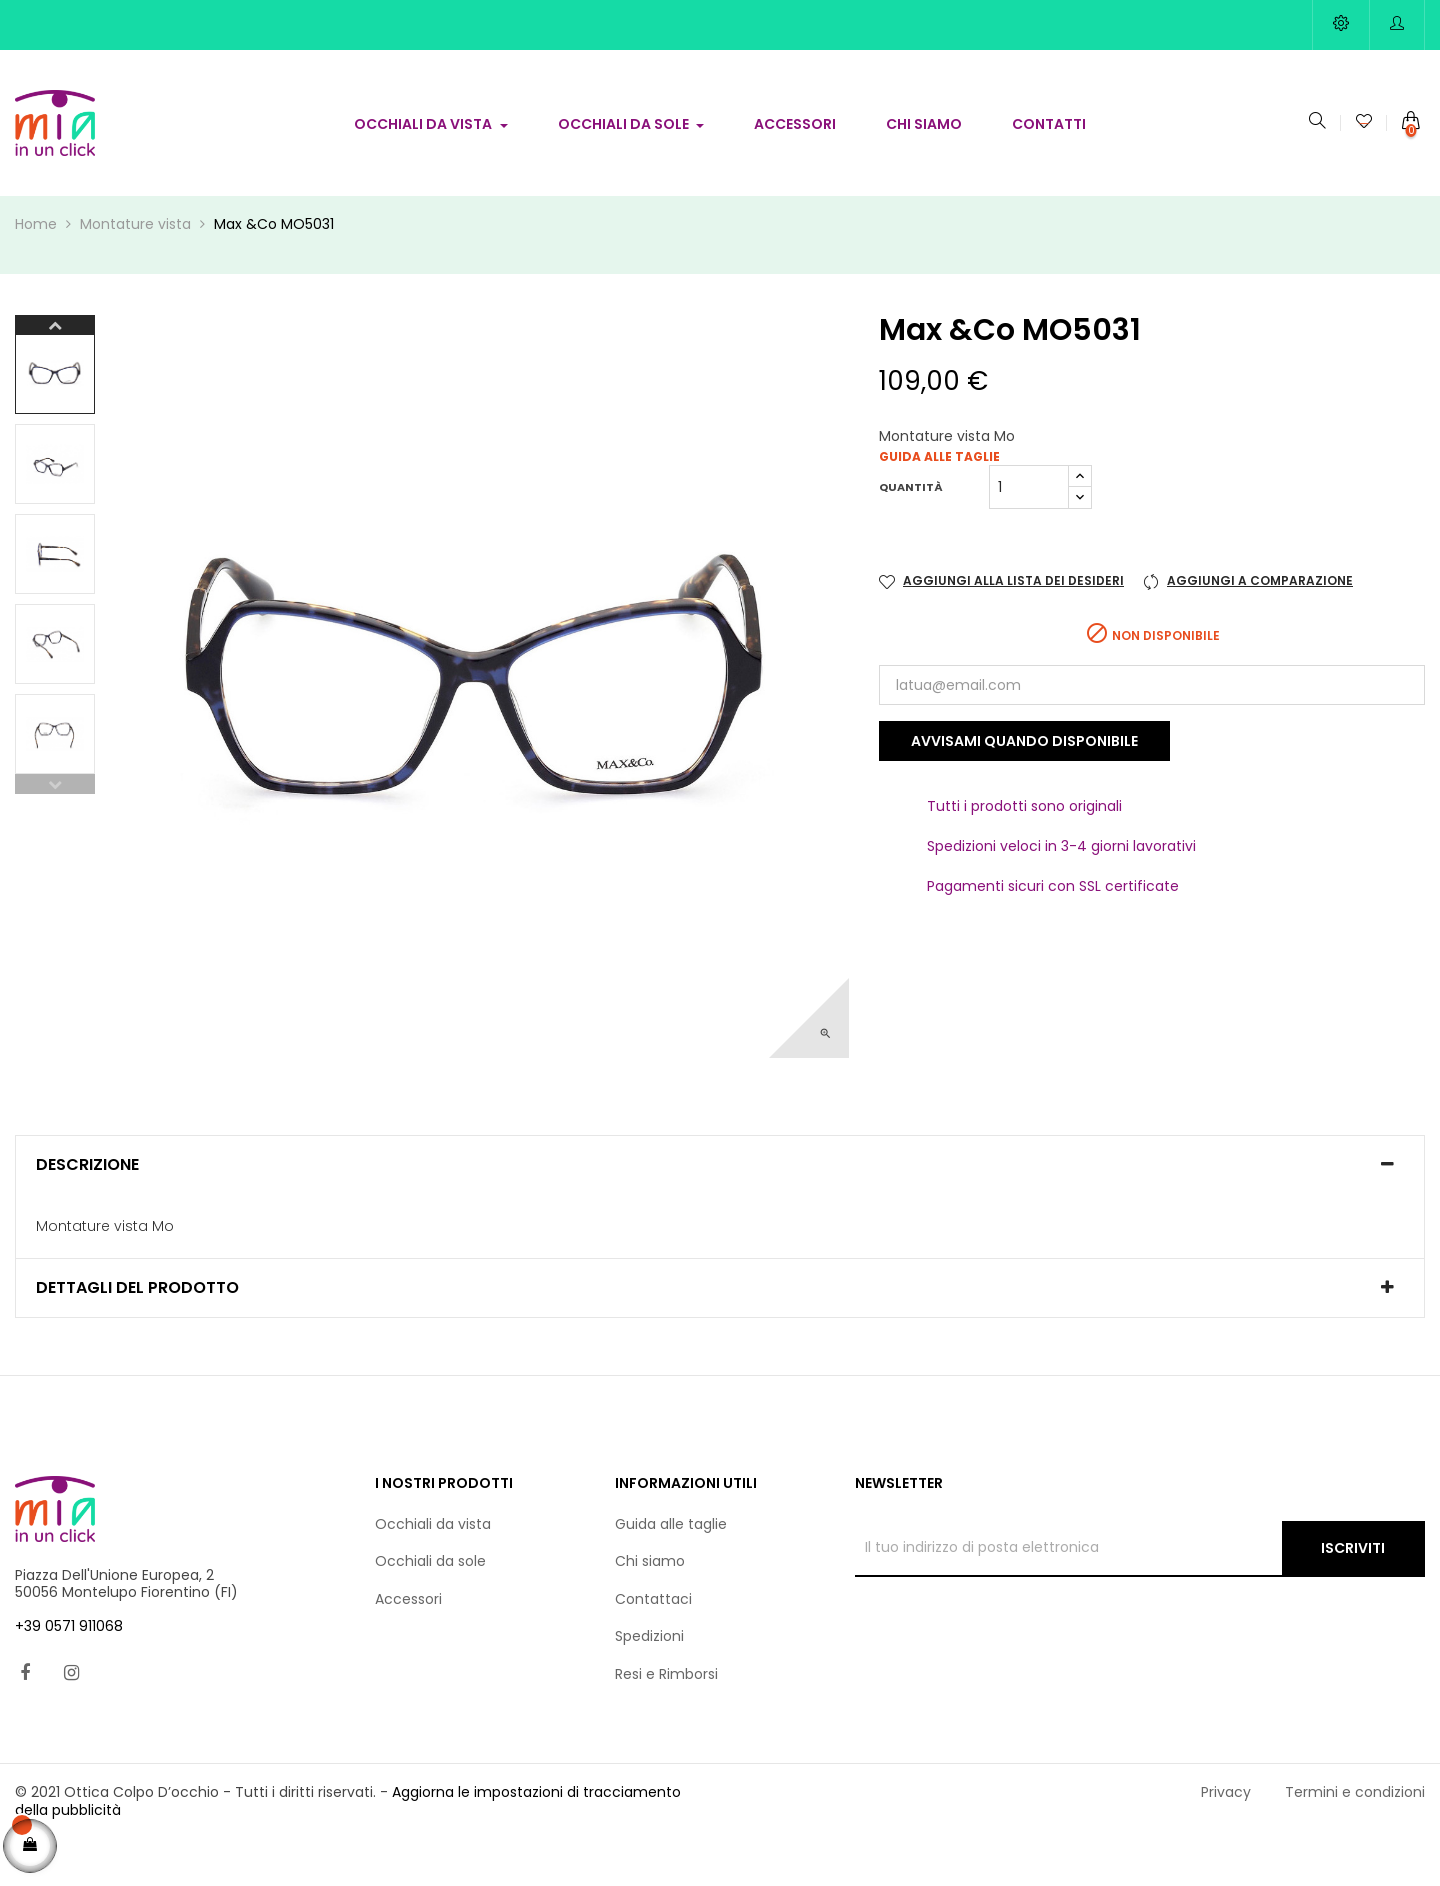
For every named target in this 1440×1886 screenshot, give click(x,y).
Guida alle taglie (939, 502)
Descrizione (87, 1211)
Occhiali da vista (433, 1570)
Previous (55, 830)
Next (55, 371)
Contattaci (653, 1645)
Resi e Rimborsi (666, 1720)
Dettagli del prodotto (137, 1334)
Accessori (408, 1645)
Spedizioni (649, 1682)
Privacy (1226, 1838)
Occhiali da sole (430, 1607)
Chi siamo (650, 1607)
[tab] (720, 1211)
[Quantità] (1029, 533)
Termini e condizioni (1355, 1838)
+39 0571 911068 (69, 1672)
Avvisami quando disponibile (1024, 787)
